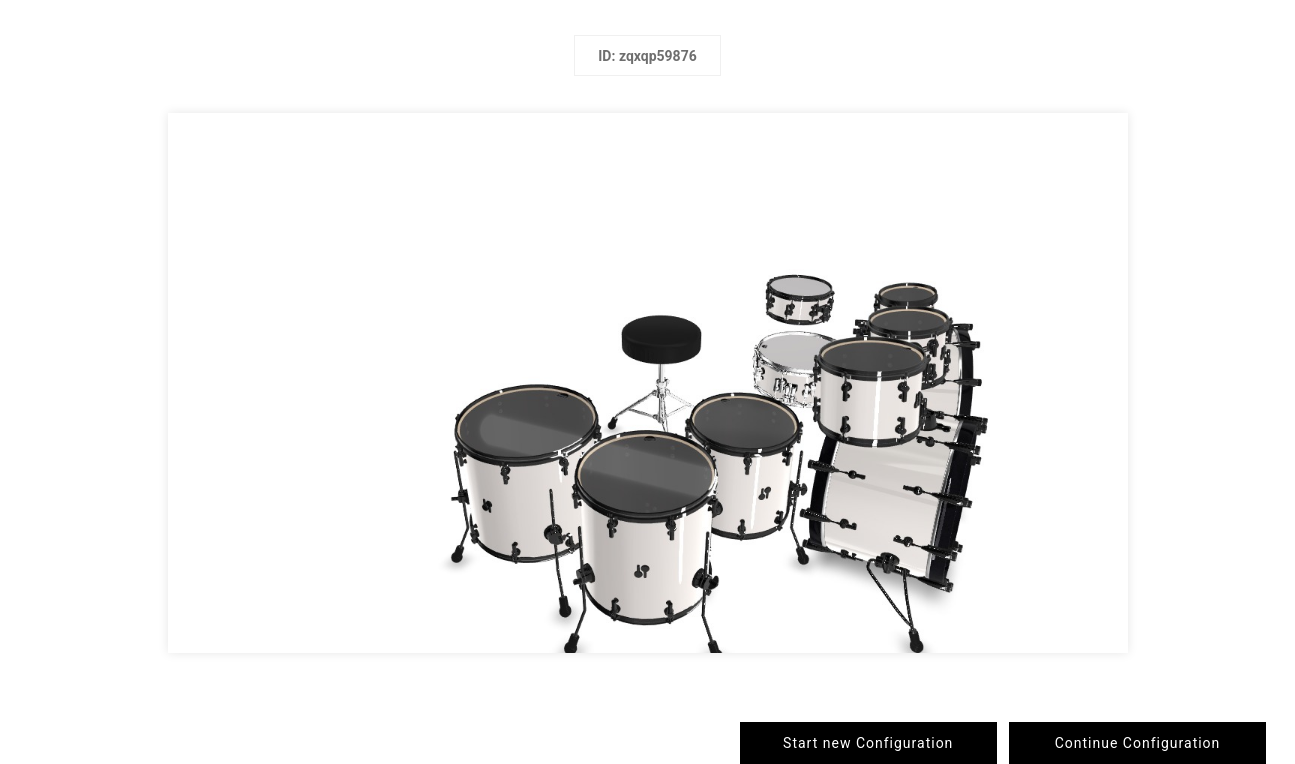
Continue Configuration (1138, 743)
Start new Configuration (868, 743)
